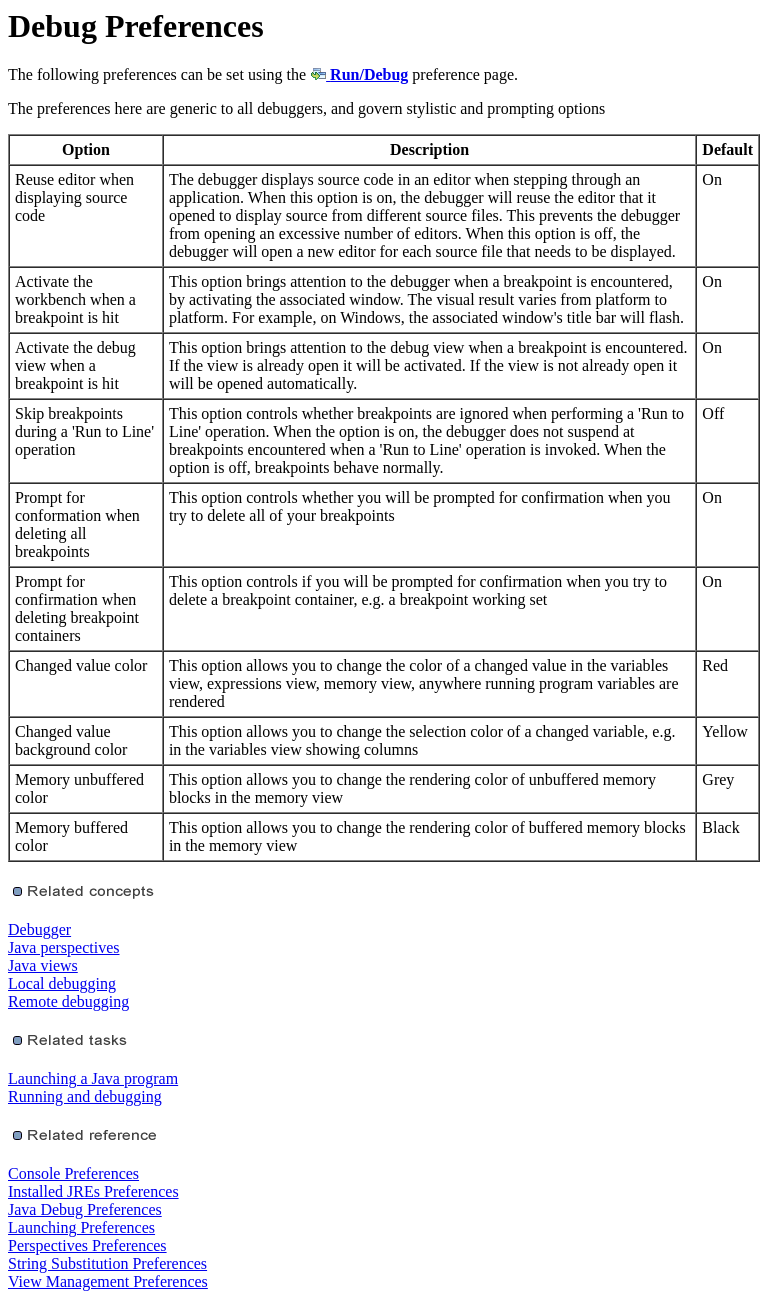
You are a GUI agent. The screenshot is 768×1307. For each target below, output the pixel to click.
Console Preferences (73, 1173)
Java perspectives (64, 947)
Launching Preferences (81, 1227)
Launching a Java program (93, 1078)
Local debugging (62, 983)
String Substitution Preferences (107, 1263)
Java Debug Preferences (85, 1209)
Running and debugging (85, 1096)
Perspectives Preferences (87, 1245)
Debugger (39, 929)
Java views (43, 965)
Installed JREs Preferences (93, 1191)
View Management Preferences (108, 1281)
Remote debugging (68, 1001)
